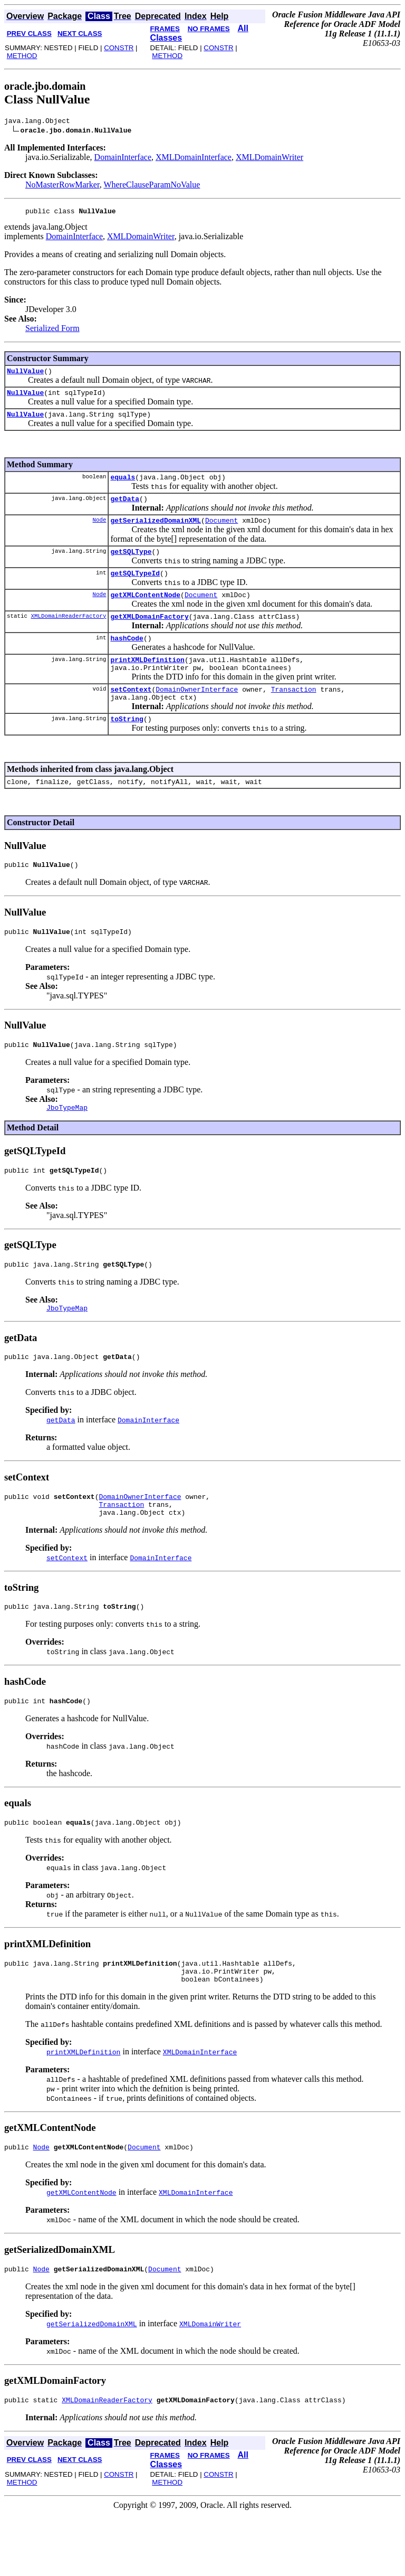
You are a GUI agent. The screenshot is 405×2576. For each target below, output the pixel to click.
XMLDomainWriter (269, 158)
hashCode (126, 658)
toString (126, 747)
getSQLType (130, 565)
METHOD (22, 56)
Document (221, 532)
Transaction (293, 714)
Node (99, 532)
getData (124, 509)
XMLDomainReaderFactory (68, 634)
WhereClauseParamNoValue (151, 186)
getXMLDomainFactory (149, 635)
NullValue (25, 375)
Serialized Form (52, 331)
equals (122, 486)
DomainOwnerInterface (197, 714)
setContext (130, 714)
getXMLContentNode (145, 612)
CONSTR (118, 48)
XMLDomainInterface (194, 158)
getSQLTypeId (135, 588)
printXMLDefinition (147, 681)
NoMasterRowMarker (62, 186)
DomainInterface (122, 158)
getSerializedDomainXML (155, 532)
